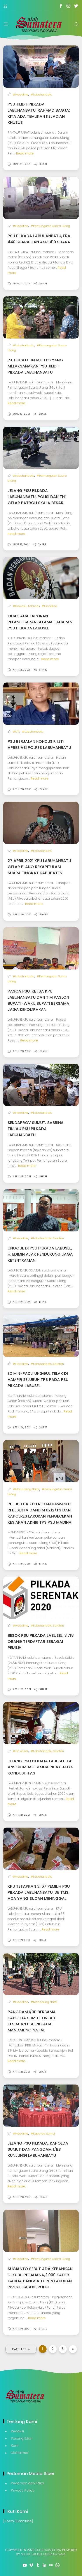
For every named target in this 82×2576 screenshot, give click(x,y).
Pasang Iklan (21, 2438)
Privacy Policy (22, 2490)
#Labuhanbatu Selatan (47, 1238)
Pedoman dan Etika (27, 2483)
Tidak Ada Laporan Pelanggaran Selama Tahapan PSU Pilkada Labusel (40, 622)
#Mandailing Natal (26, 1489)
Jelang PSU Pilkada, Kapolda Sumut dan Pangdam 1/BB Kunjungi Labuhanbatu (38, 2149)
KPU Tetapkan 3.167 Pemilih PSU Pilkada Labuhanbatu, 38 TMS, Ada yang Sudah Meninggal (39, 1892)
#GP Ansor (20, 1751)
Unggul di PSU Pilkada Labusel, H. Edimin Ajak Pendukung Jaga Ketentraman (40, 1254)
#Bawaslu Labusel (26, 606)
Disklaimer (20, 2452)
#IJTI (16, 732)
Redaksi (17, 2431)
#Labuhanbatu (41, 94)
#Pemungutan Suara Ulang (50, 226)
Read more (25, 153)
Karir (15, 2445)
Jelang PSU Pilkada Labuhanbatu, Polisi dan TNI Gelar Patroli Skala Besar (37, 496)
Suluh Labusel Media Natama (43, 2554)
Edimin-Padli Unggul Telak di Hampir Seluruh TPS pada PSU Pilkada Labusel (38, 1379)
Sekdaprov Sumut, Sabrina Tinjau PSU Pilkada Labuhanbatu (36, 1128)
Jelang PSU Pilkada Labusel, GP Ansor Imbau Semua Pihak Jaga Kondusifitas (40, 1767)
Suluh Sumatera (48, 2550)
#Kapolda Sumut (43, 2134)
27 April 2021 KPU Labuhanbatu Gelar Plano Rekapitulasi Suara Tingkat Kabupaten (39, 866)
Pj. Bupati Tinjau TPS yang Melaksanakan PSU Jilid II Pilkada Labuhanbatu (35, 366)
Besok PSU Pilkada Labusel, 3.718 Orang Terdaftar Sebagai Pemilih (41, 1641)
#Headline (20, 94)
